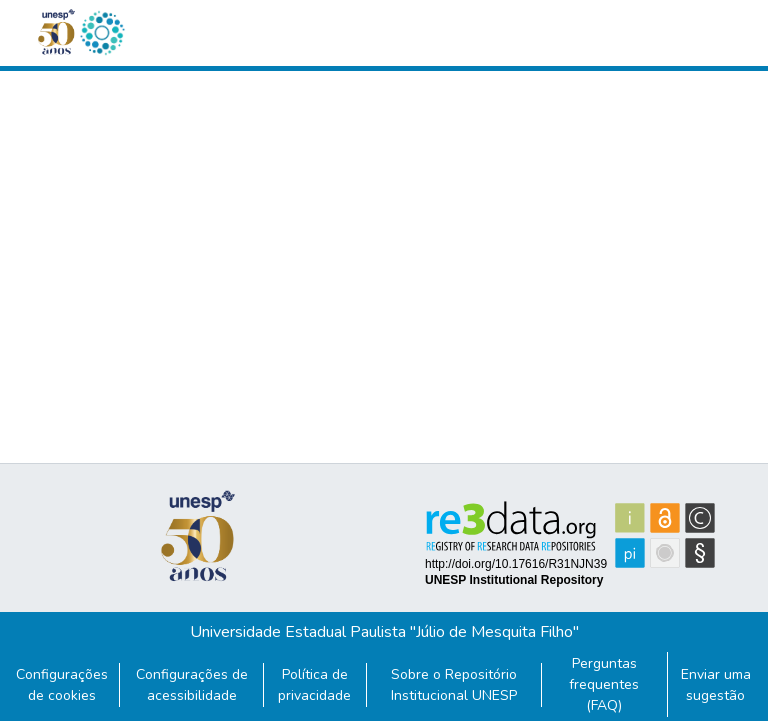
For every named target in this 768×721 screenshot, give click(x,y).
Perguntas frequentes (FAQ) (604, 684)
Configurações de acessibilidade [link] (192, 685)
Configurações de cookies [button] (62, 685)
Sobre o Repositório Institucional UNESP (454, 685)
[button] (102, 33)
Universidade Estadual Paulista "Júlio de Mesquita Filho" (384, 632)
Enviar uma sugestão (716, 685)
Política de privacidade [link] (314, 685)
